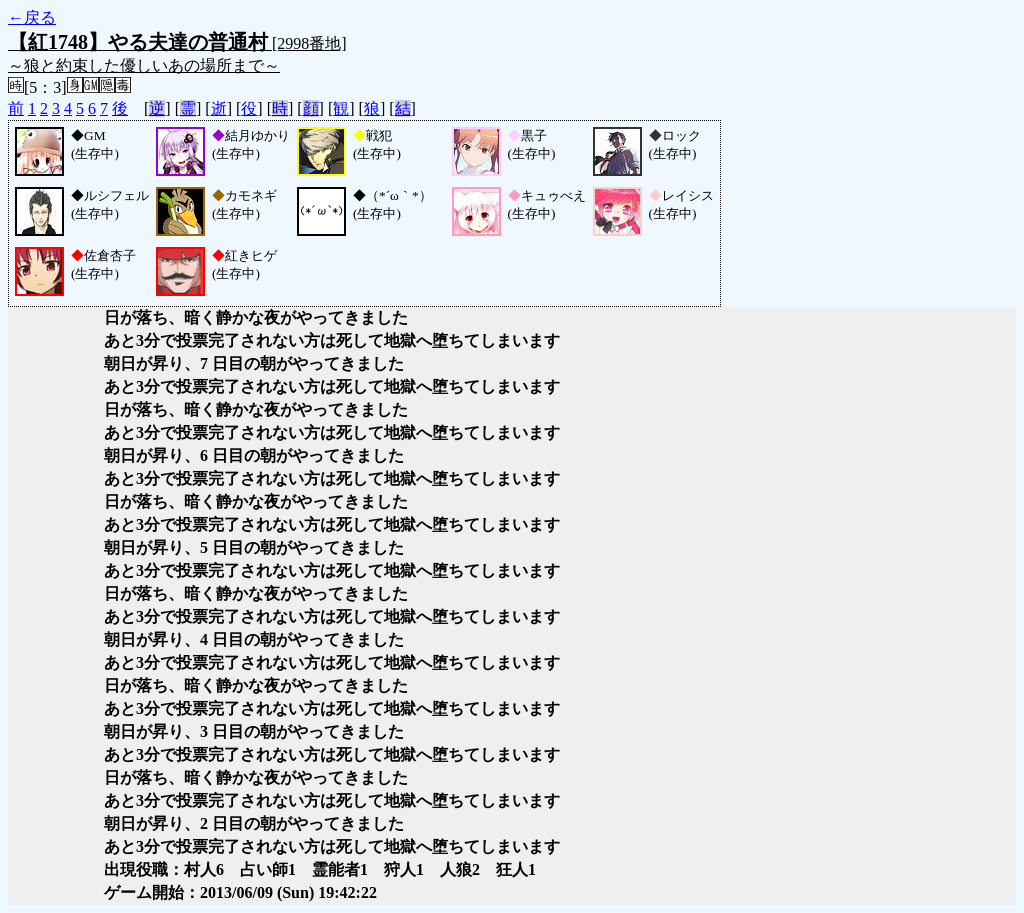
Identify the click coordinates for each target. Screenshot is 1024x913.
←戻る (32, 17)
